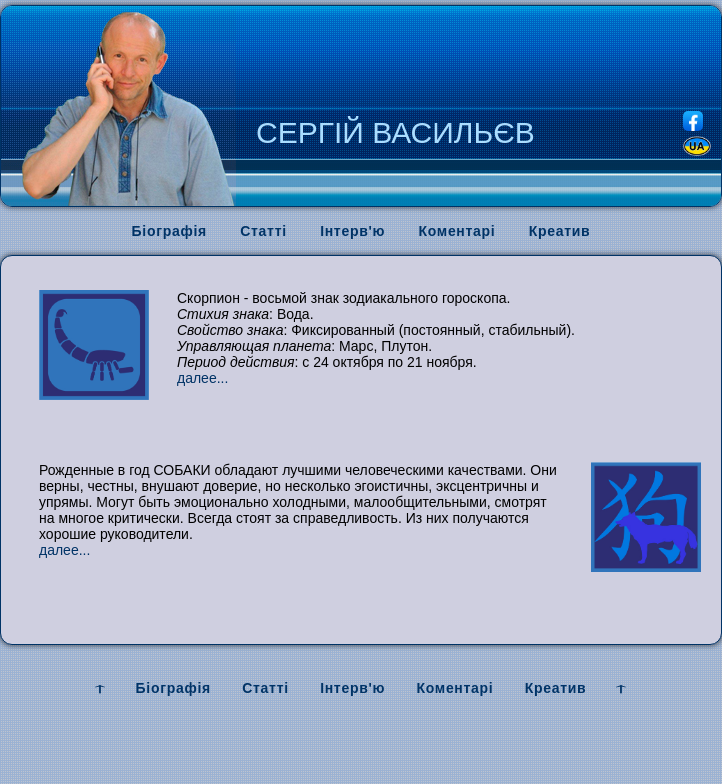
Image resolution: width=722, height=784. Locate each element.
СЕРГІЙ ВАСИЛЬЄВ (395, 132)
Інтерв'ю (352, 231)
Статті (263, 231)
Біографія (169, 231)
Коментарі (457, 231)
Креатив (560, 231)
